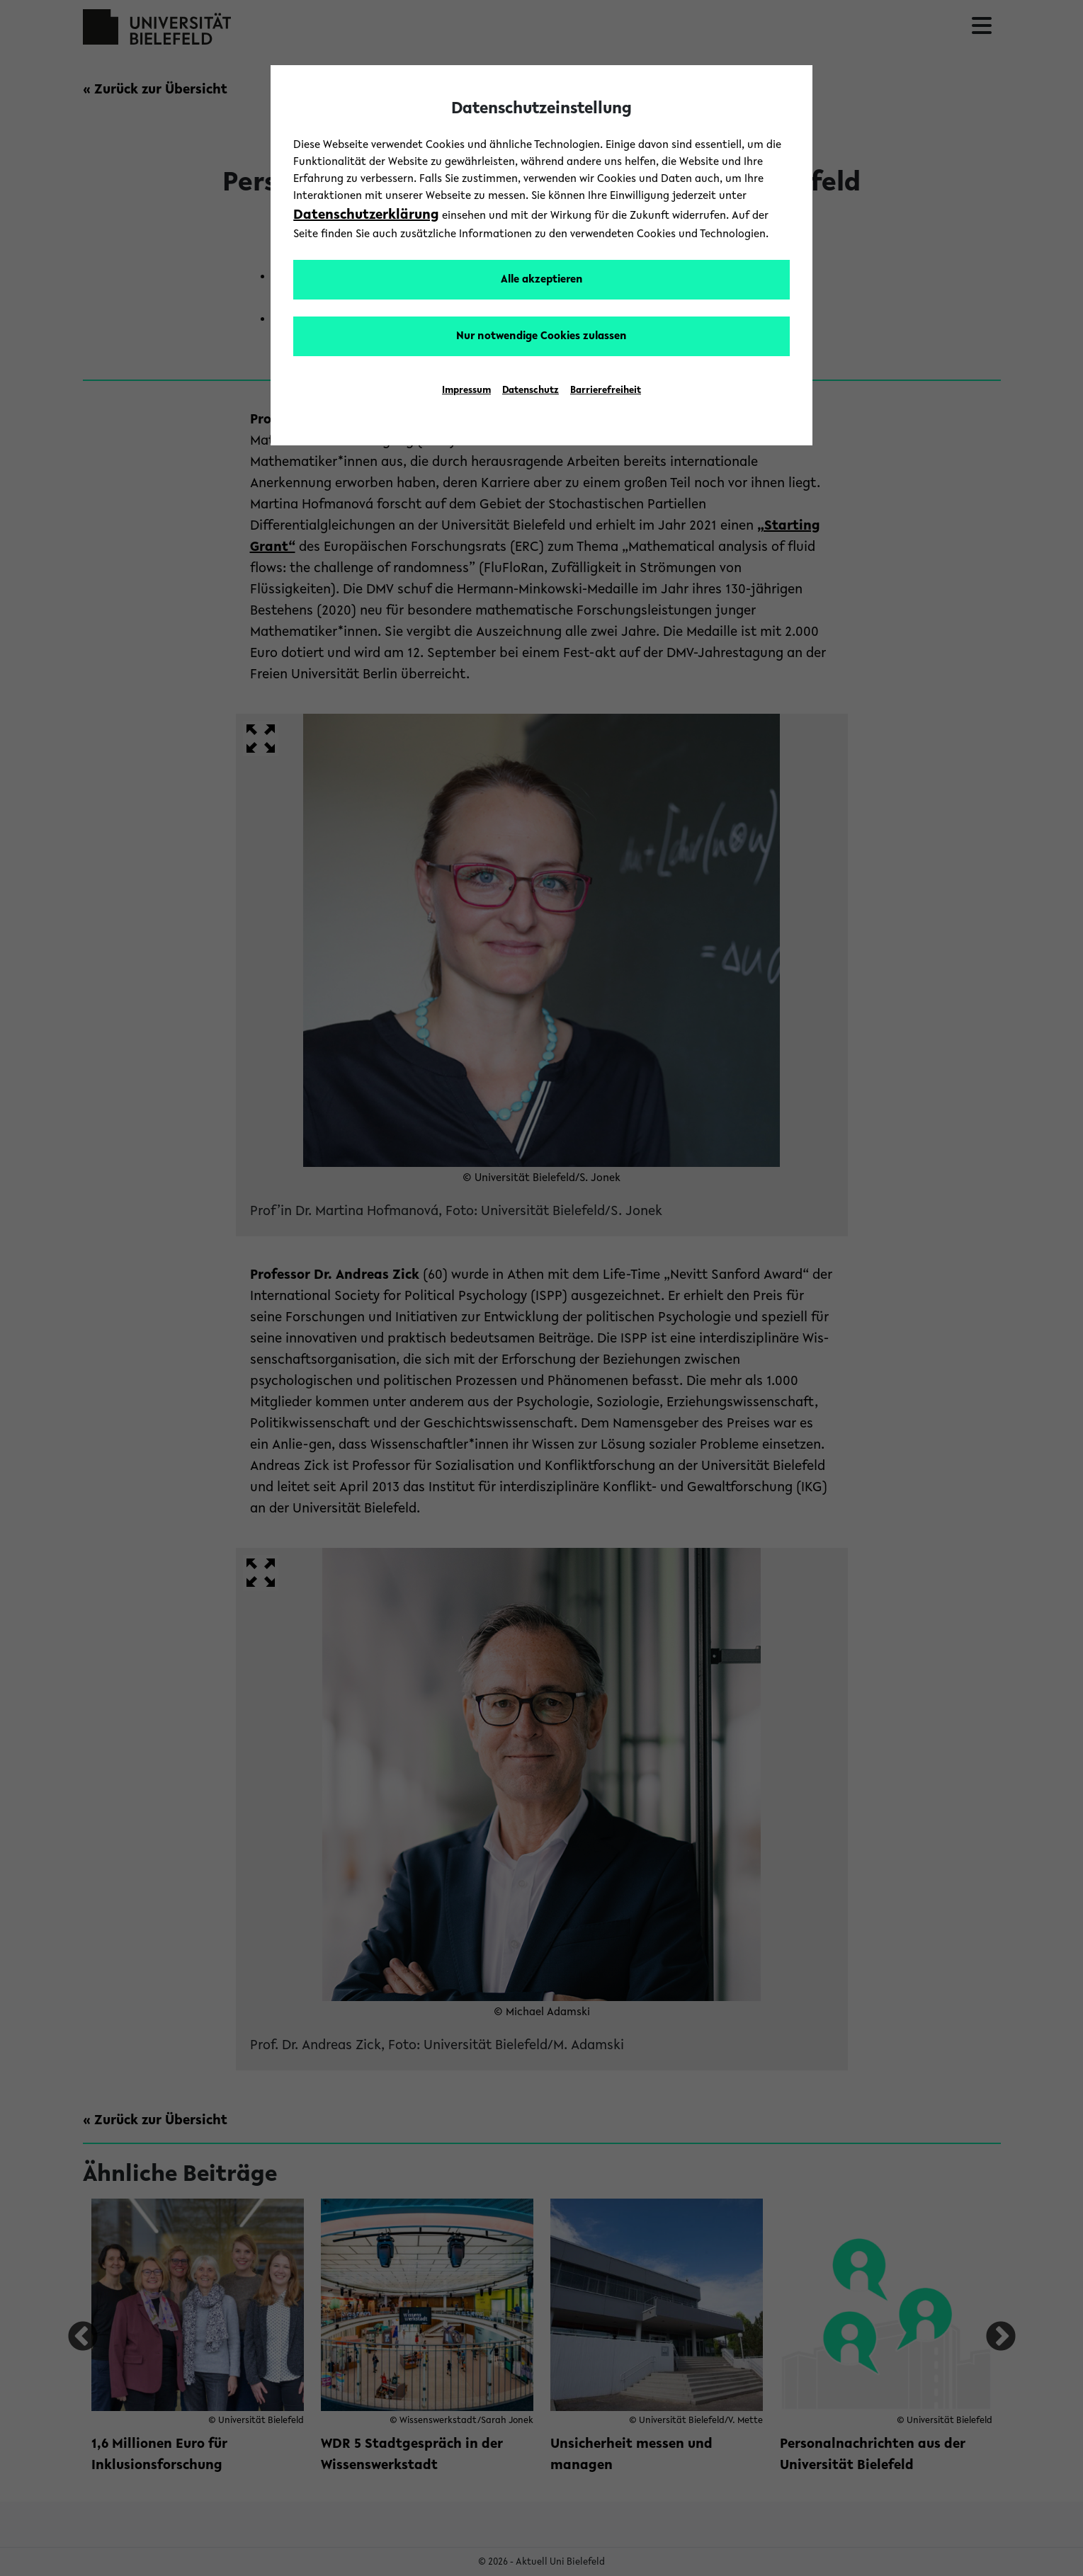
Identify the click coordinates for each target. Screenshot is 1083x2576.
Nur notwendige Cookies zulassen (541, 336)
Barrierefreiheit (605, 391)
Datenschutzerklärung (366, 215)
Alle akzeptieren (542, 279)
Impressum (466, 391)
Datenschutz (530, 391)
